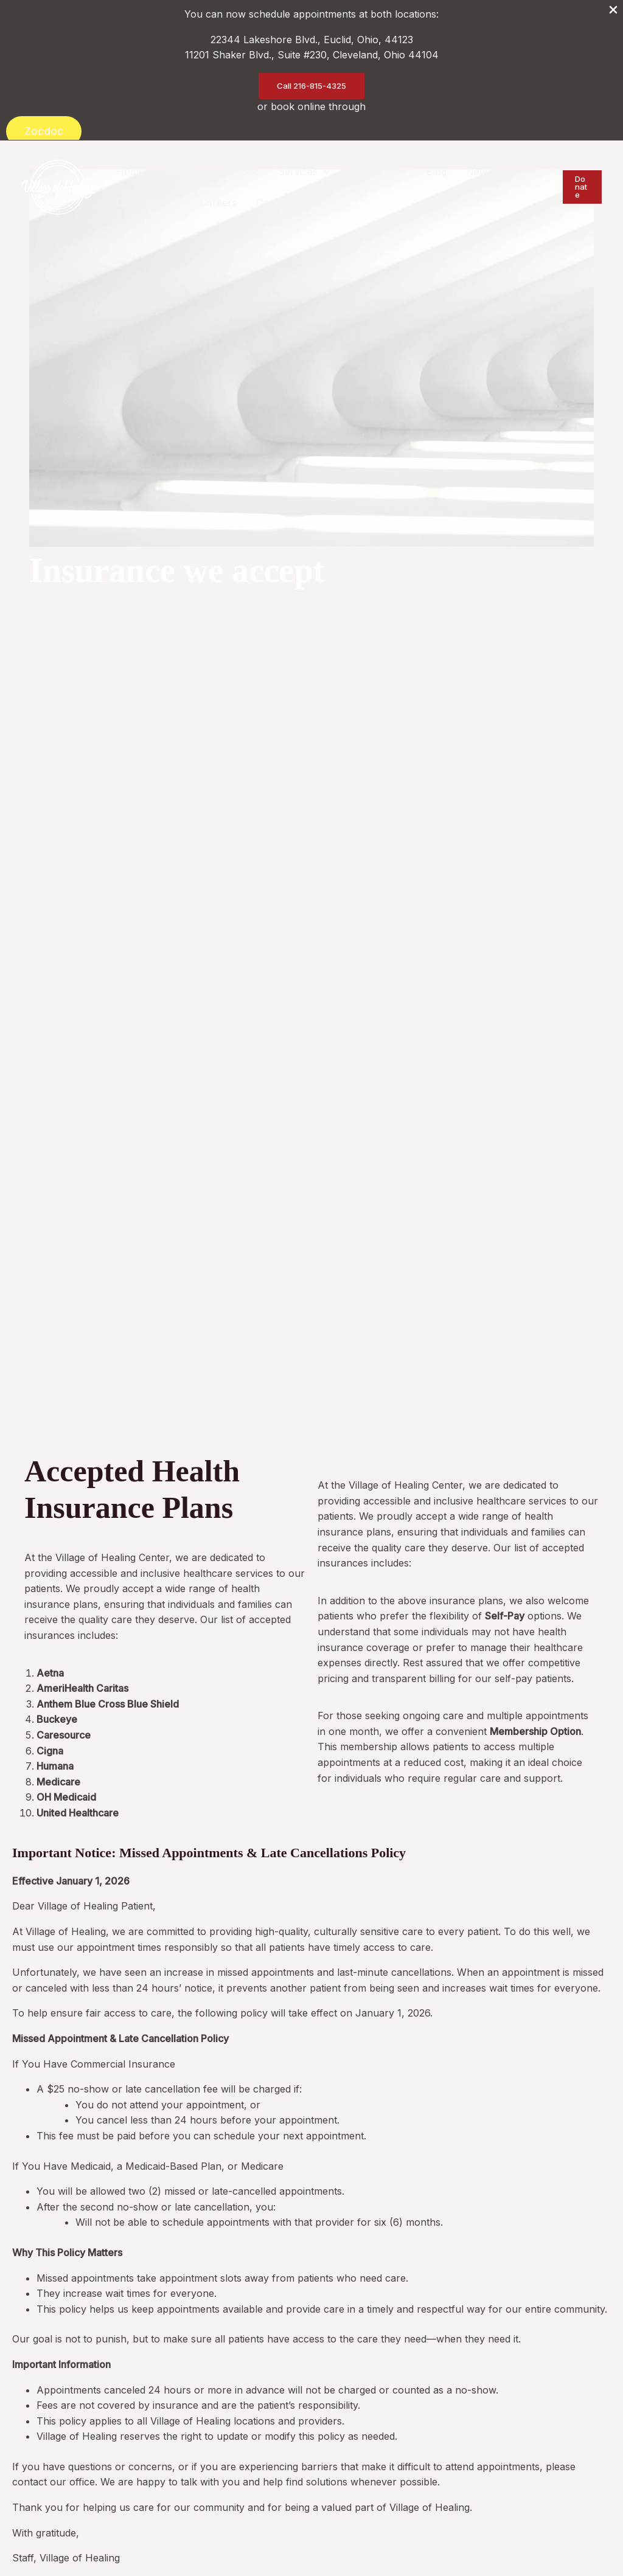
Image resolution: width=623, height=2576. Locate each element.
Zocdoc (43, 131)
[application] (198, 171)
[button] (311, 86)
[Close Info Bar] (613, 10)
